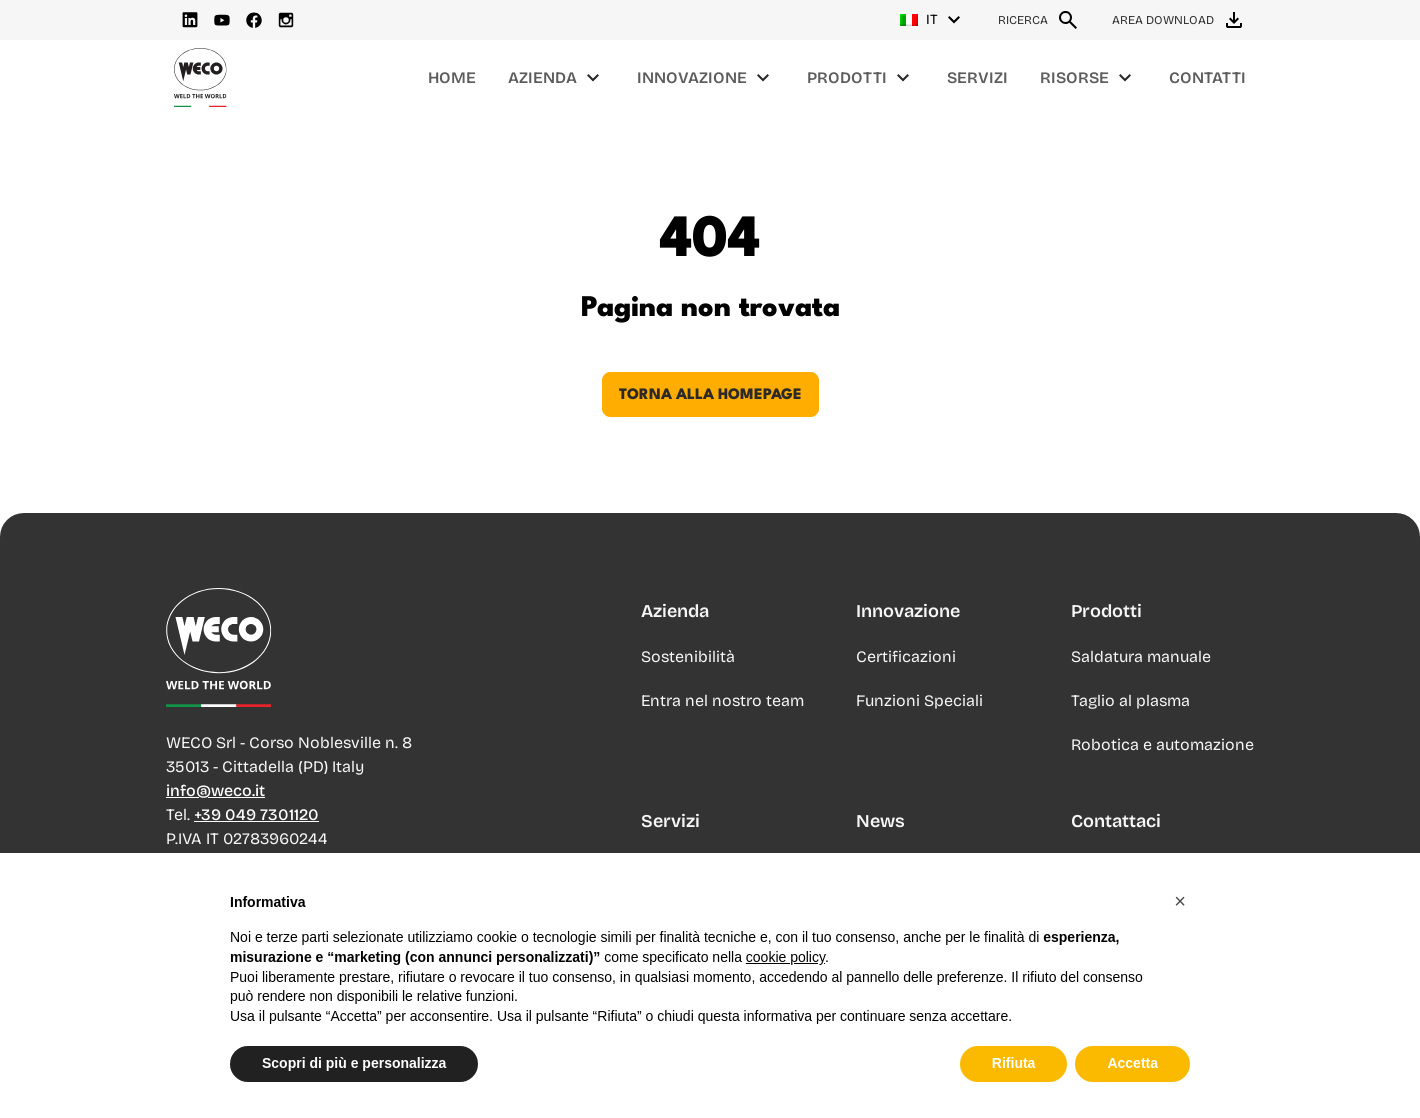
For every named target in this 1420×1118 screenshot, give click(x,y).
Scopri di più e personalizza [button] (354, 1069)
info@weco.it (215, 790)
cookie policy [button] (785, 963)
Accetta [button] (1132, 1069)
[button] (1180, 907)
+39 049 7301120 (256, 814)
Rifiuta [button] (1014, 1069)
